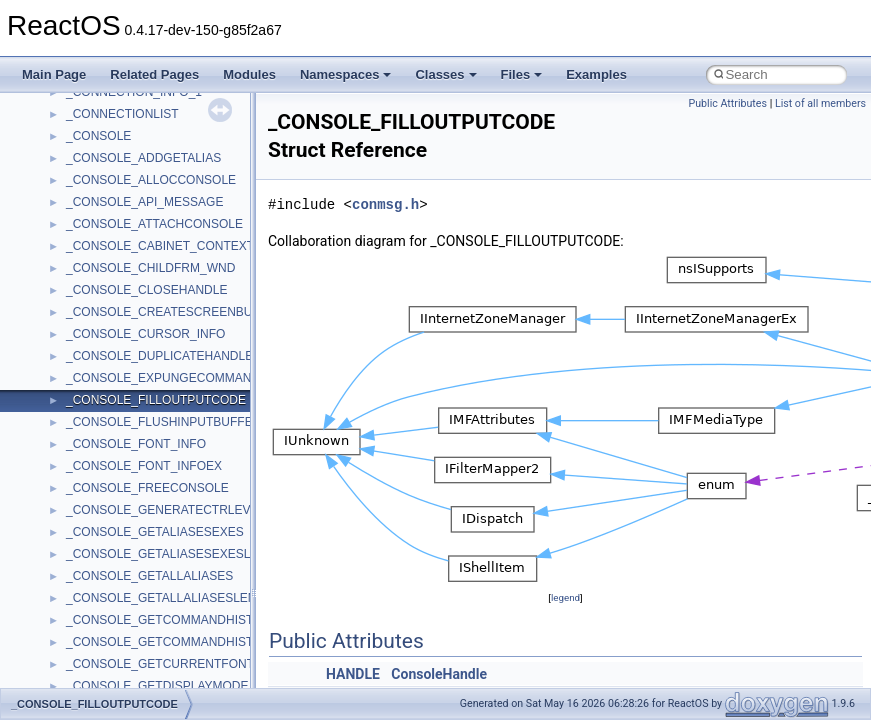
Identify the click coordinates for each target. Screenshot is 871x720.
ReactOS (42, 100)
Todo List (58, 430)
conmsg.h (385, 204)
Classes (445, 74)
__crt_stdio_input (111, 562)
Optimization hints (81, 342)
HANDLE (353, 674)
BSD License (68, 386)
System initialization (86, 298)
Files (522, 74)
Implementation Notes (92, 364)
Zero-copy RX (71, 276)
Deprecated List (76, 452)
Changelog (63, 144)
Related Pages (154, 74)
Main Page (54, 74)
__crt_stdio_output (115, 584)
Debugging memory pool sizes (114, 232)
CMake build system (88, 188)
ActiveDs (89, 650)
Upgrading (61, 122)
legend (565, 597)
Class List (76, 540)
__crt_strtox (97, 606)
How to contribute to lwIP (100, 166)
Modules (249, 74)
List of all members (820, 103)
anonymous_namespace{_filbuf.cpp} (162, 672)
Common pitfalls (77, 210)
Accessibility (98, 628)
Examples (596, 74)
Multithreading (71, 320)
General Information (87, 408)
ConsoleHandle (439, 674)
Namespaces (346, 74)
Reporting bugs (74, 254)
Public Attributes (727, 103)
